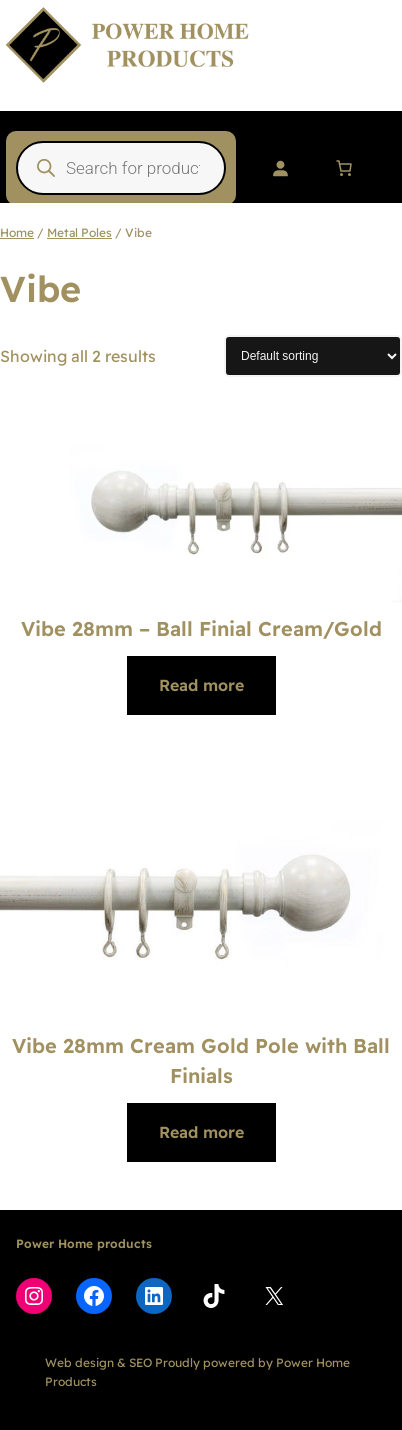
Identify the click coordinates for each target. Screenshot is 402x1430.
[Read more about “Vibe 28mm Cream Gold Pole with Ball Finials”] (201, 1132)
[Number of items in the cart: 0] (344, 168)
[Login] (280, 168)
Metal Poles (79, 232)
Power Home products (84, 1243)
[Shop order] (313, 356)
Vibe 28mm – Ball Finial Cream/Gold (201, 628)
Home (17, 232)
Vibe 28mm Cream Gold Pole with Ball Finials (201, 1060)
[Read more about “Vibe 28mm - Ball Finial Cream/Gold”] (201, 685)
